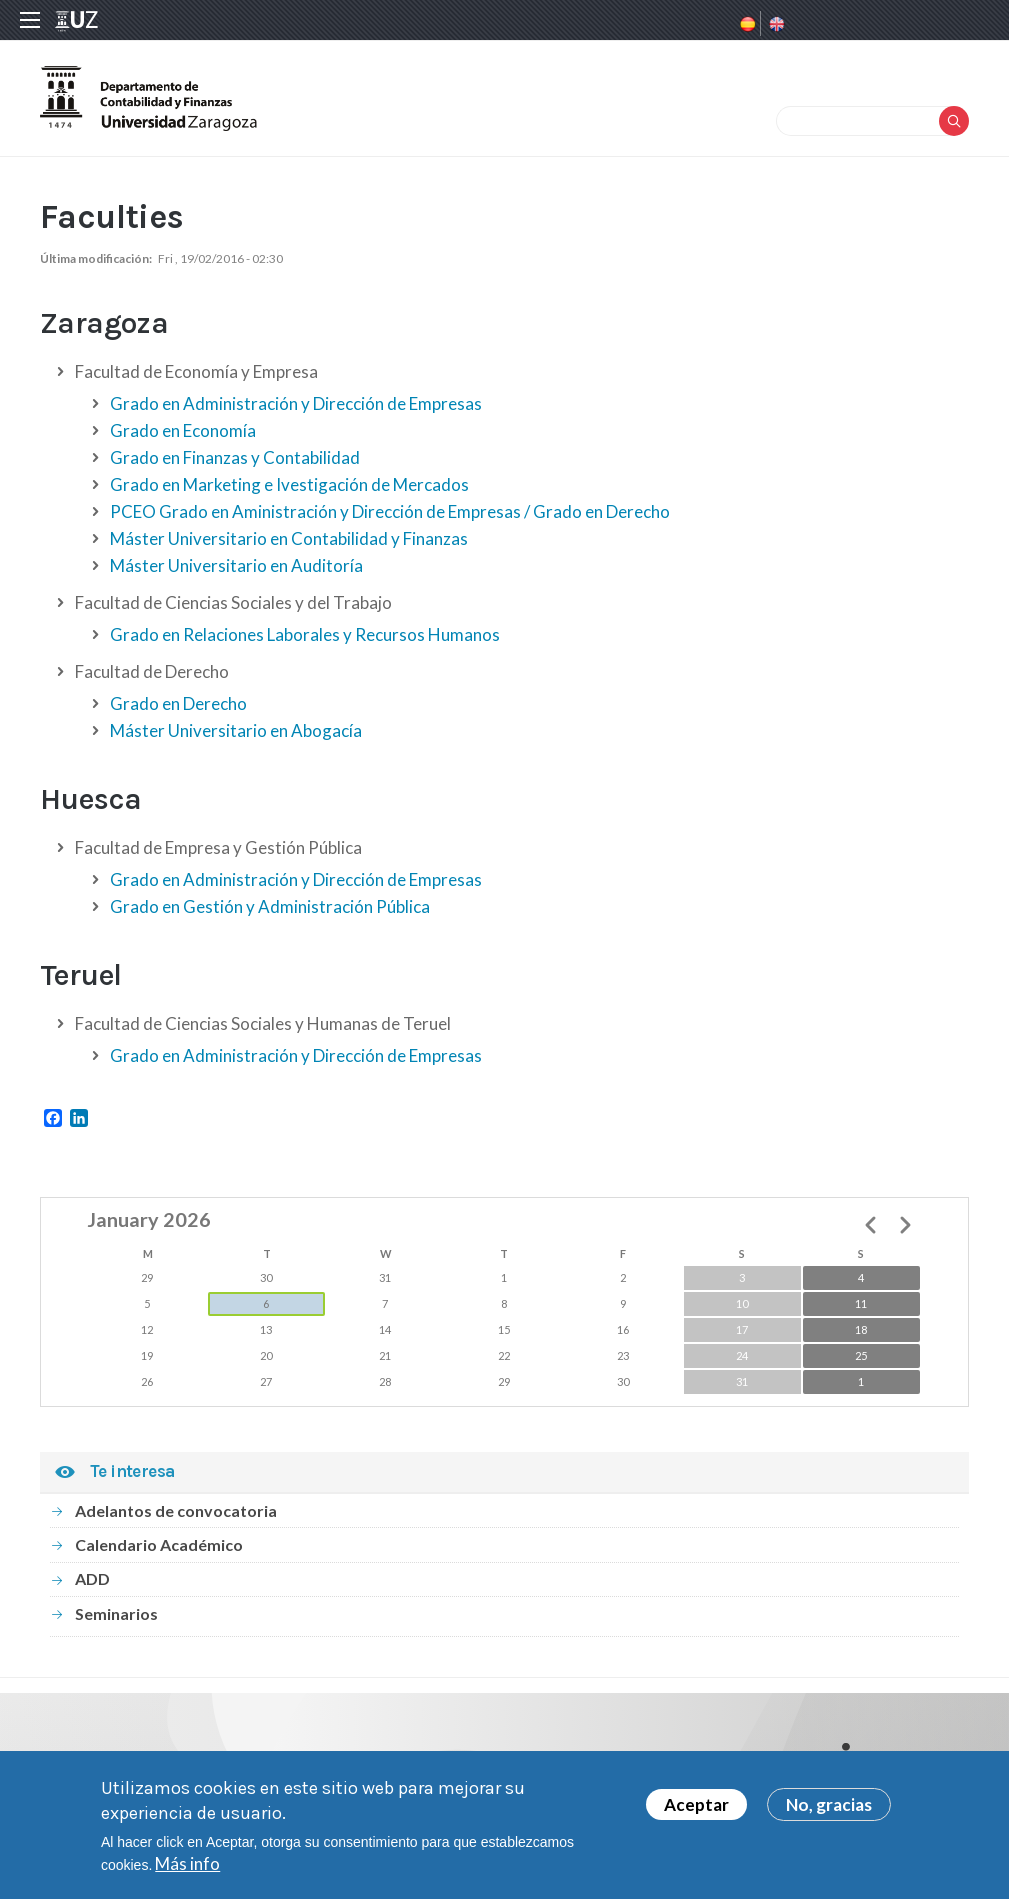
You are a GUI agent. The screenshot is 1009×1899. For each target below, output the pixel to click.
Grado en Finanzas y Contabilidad (235, 457)
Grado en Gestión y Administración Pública (270, 906)
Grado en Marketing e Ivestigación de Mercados (289, 484)
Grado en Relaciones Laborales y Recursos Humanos (305, 634)
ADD (92, 1578)
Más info (187, 1863)
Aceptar (696, 1804)
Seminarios (116, 1613)
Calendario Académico (159, 1544)
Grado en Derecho (178, 703)
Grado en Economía (183, 430)
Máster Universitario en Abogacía (236, 730)
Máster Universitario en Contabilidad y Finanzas (289, 538)
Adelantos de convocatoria (176, 1510)
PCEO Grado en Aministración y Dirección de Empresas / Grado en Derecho (390, 511)
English (775, 24)
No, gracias (829, 1804)
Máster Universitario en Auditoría (236, 565)
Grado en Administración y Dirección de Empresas (296, 403)
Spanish (746, 24)
